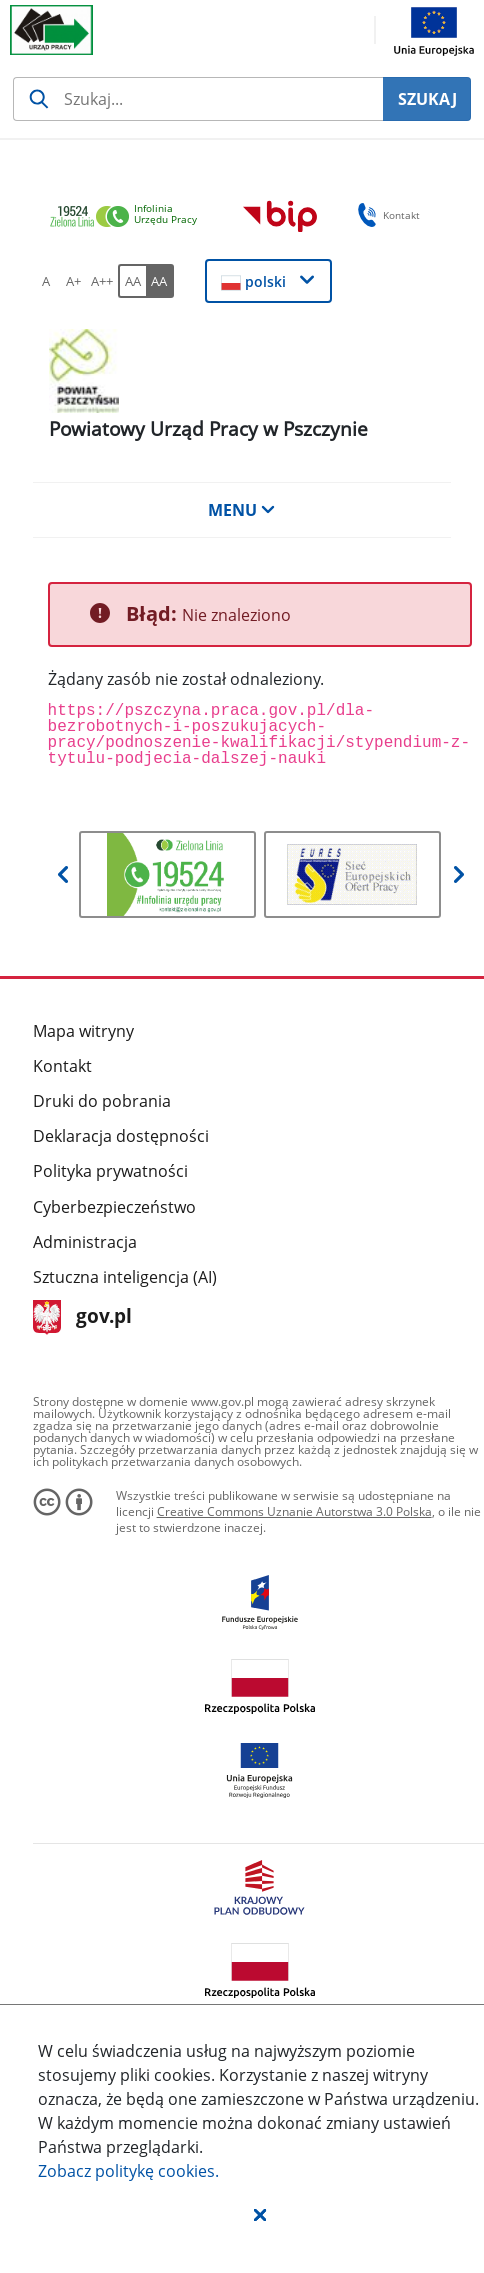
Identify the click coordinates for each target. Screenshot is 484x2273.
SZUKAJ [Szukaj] (427, 99)
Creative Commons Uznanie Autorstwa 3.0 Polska (294, 1511)
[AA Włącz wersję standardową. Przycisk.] (132, 281)
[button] (260, 2214)
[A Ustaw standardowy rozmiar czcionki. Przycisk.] (46, 281)
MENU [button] (242, 510)
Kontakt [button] (385, 215)
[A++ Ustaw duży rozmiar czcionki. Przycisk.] (102, 281)
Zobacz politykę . (128, 2171)
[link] (129, 217)
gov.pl (82, 1317)
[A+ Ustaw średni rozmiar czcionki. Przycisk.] (74, 281)
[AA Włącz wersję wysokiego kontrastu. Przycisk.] (160, 281)
